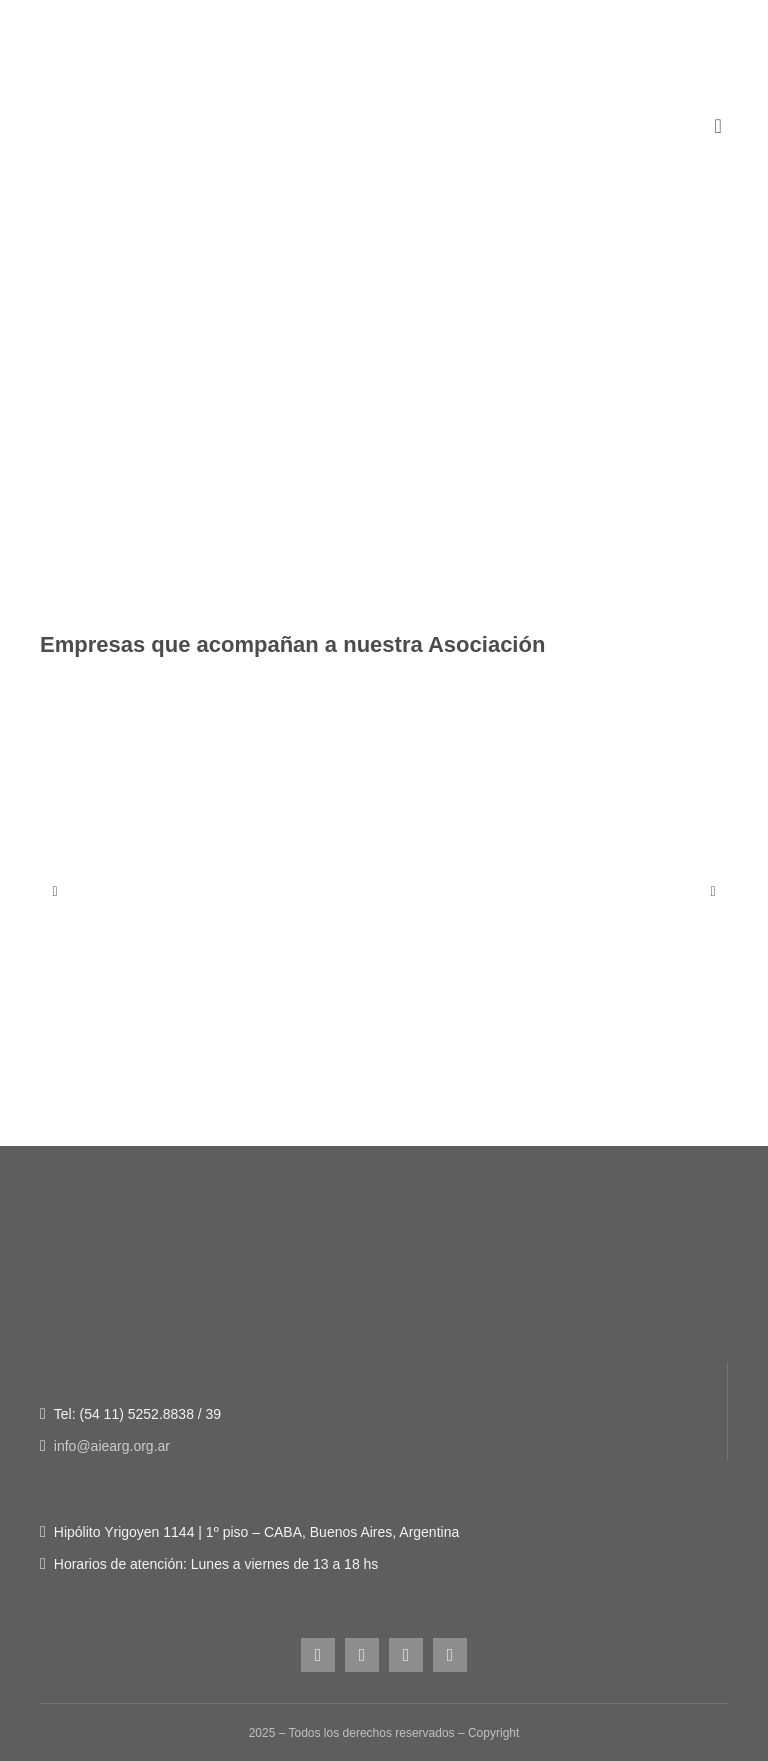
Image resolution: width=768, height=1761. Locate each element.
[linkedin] (450, 1655)
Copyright (493, 1733)
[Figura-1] (384, 205)
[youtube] (406, 1655)
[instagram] (318, 1655)
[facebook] (362, 1655)
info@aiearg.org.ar (112, 1446)
